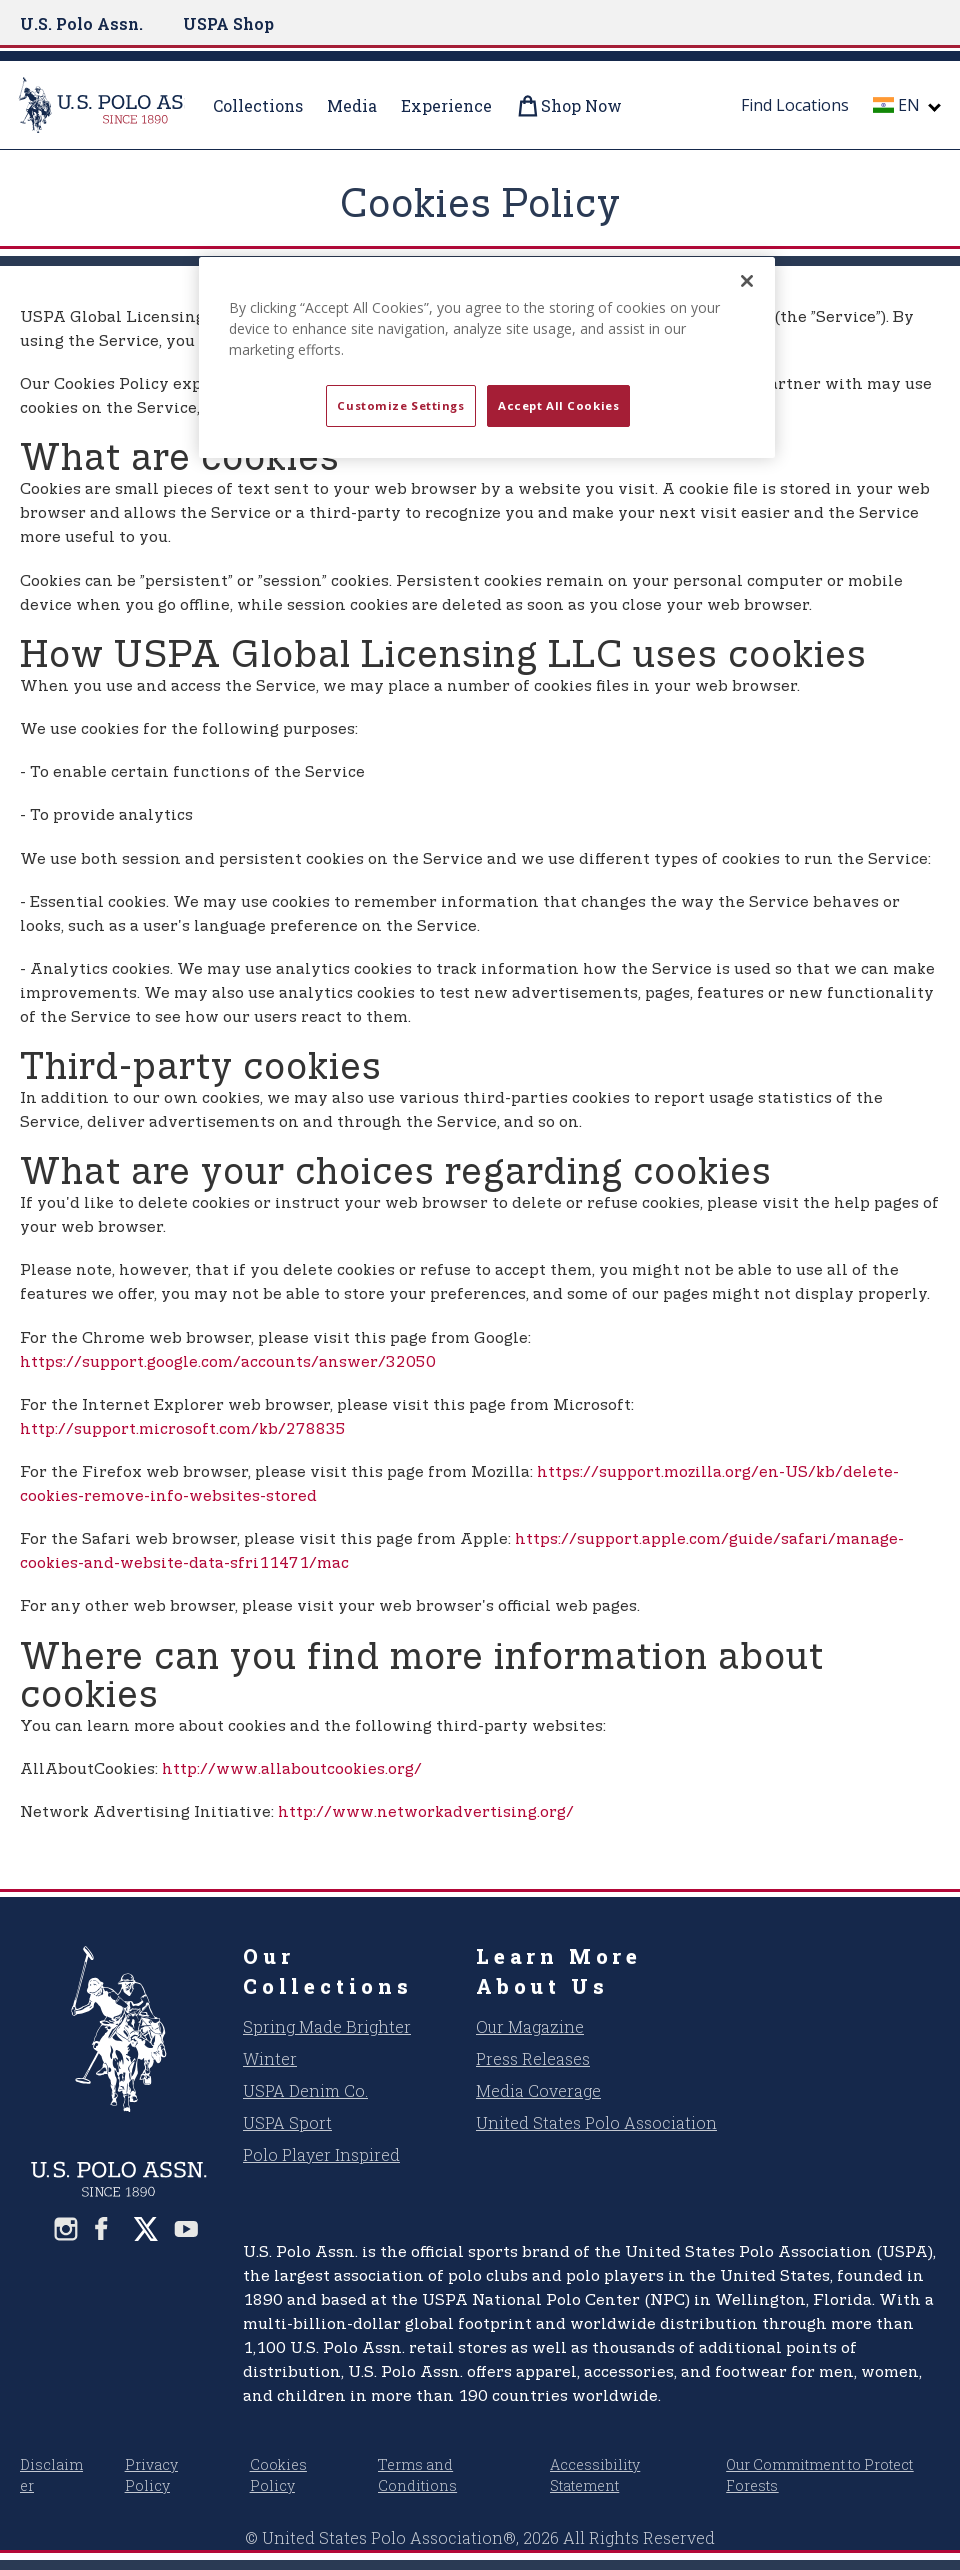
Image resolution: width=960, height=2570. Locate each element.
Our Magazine (530, 2026)
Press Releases (533, 2058)
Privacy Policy (151, 2475)
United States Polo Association (596, 2122)
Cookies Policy (278, 2475)
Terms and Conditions (417, 2475)
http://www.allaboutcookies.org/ (292, 1769)
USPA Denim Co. (305, 2090)
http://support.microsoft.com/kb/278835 (183, 1429)
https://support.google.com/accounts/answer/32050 (228, 1362)
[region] (487, 357)
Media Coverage (538, 2090)
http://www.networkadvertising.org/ (426, 1812)
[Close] (747, 281)
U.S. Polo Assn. (81, 23)
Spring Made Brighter (327, 2026)
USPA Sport (287, 2122)
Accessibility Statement (595, 2475)
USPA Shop (228, 23)
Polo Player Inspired (321, 2154)
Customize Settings (400, 405)
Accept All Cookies (558, 405)
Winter (270, 2058)
